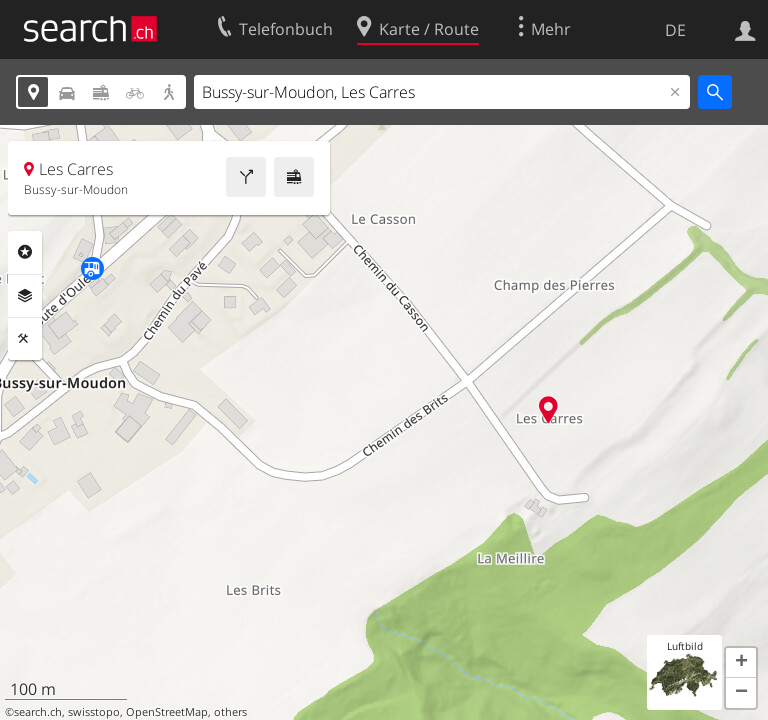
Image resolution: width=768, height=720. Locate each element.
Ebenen (25, 296)
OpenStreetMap (167, 712)
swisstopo (94, 712)
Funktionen (25, 339)
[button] (741, 663)
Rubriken (25, 252)
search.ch (38, 712)
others (230, 712)
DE (675, 30)
